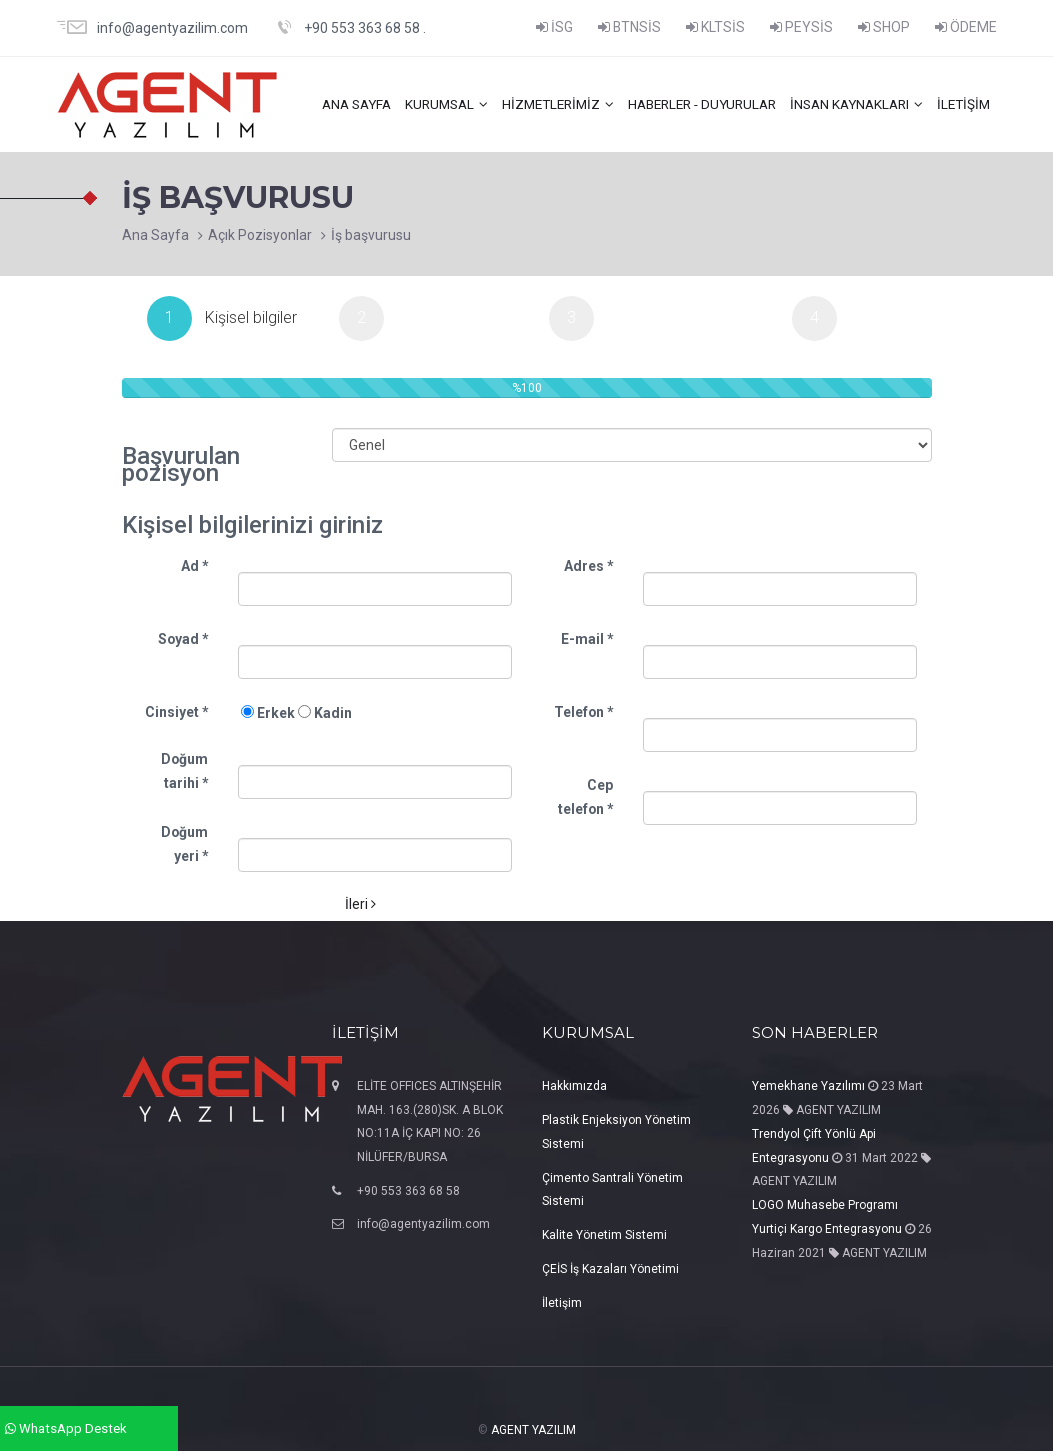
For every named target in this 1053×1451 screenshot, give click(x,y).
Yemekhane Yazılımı (808, 1084)
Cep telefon (585, 795)
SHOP (884, 27)
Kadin (325, 711)
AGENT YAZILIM (533, 1428)
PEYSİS (801, 27)
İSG (554, 27)
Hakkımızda (574, 1084)
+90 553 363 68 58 (408, 1189)
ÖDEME (966, 27)
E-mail (587, 637)
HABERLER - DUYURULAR (690, 104)
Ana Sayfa (155, 235)
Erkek (268, 711)
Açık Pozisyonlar (260, 235)
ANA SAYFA (330, 104)
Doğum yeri (184, 842)
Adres (588, 564)
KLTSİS (715, 27)
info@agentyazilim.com (423, 1223)
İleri (360, 902)
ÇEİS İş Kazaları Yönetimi (610, 1267)
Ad (194, 564)
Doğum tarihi (184, 769)
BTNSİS (629, 27)
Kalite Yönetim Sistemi (604, 1233)
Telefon (583, 710)
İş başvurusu (371, 235)
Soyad (183, 637)
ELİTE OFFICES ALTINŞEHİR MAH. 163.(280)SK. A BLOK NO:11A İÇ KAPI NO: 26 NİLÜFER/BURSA (430, 1120)
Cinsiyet (176, 710)
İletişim (962, 104)
